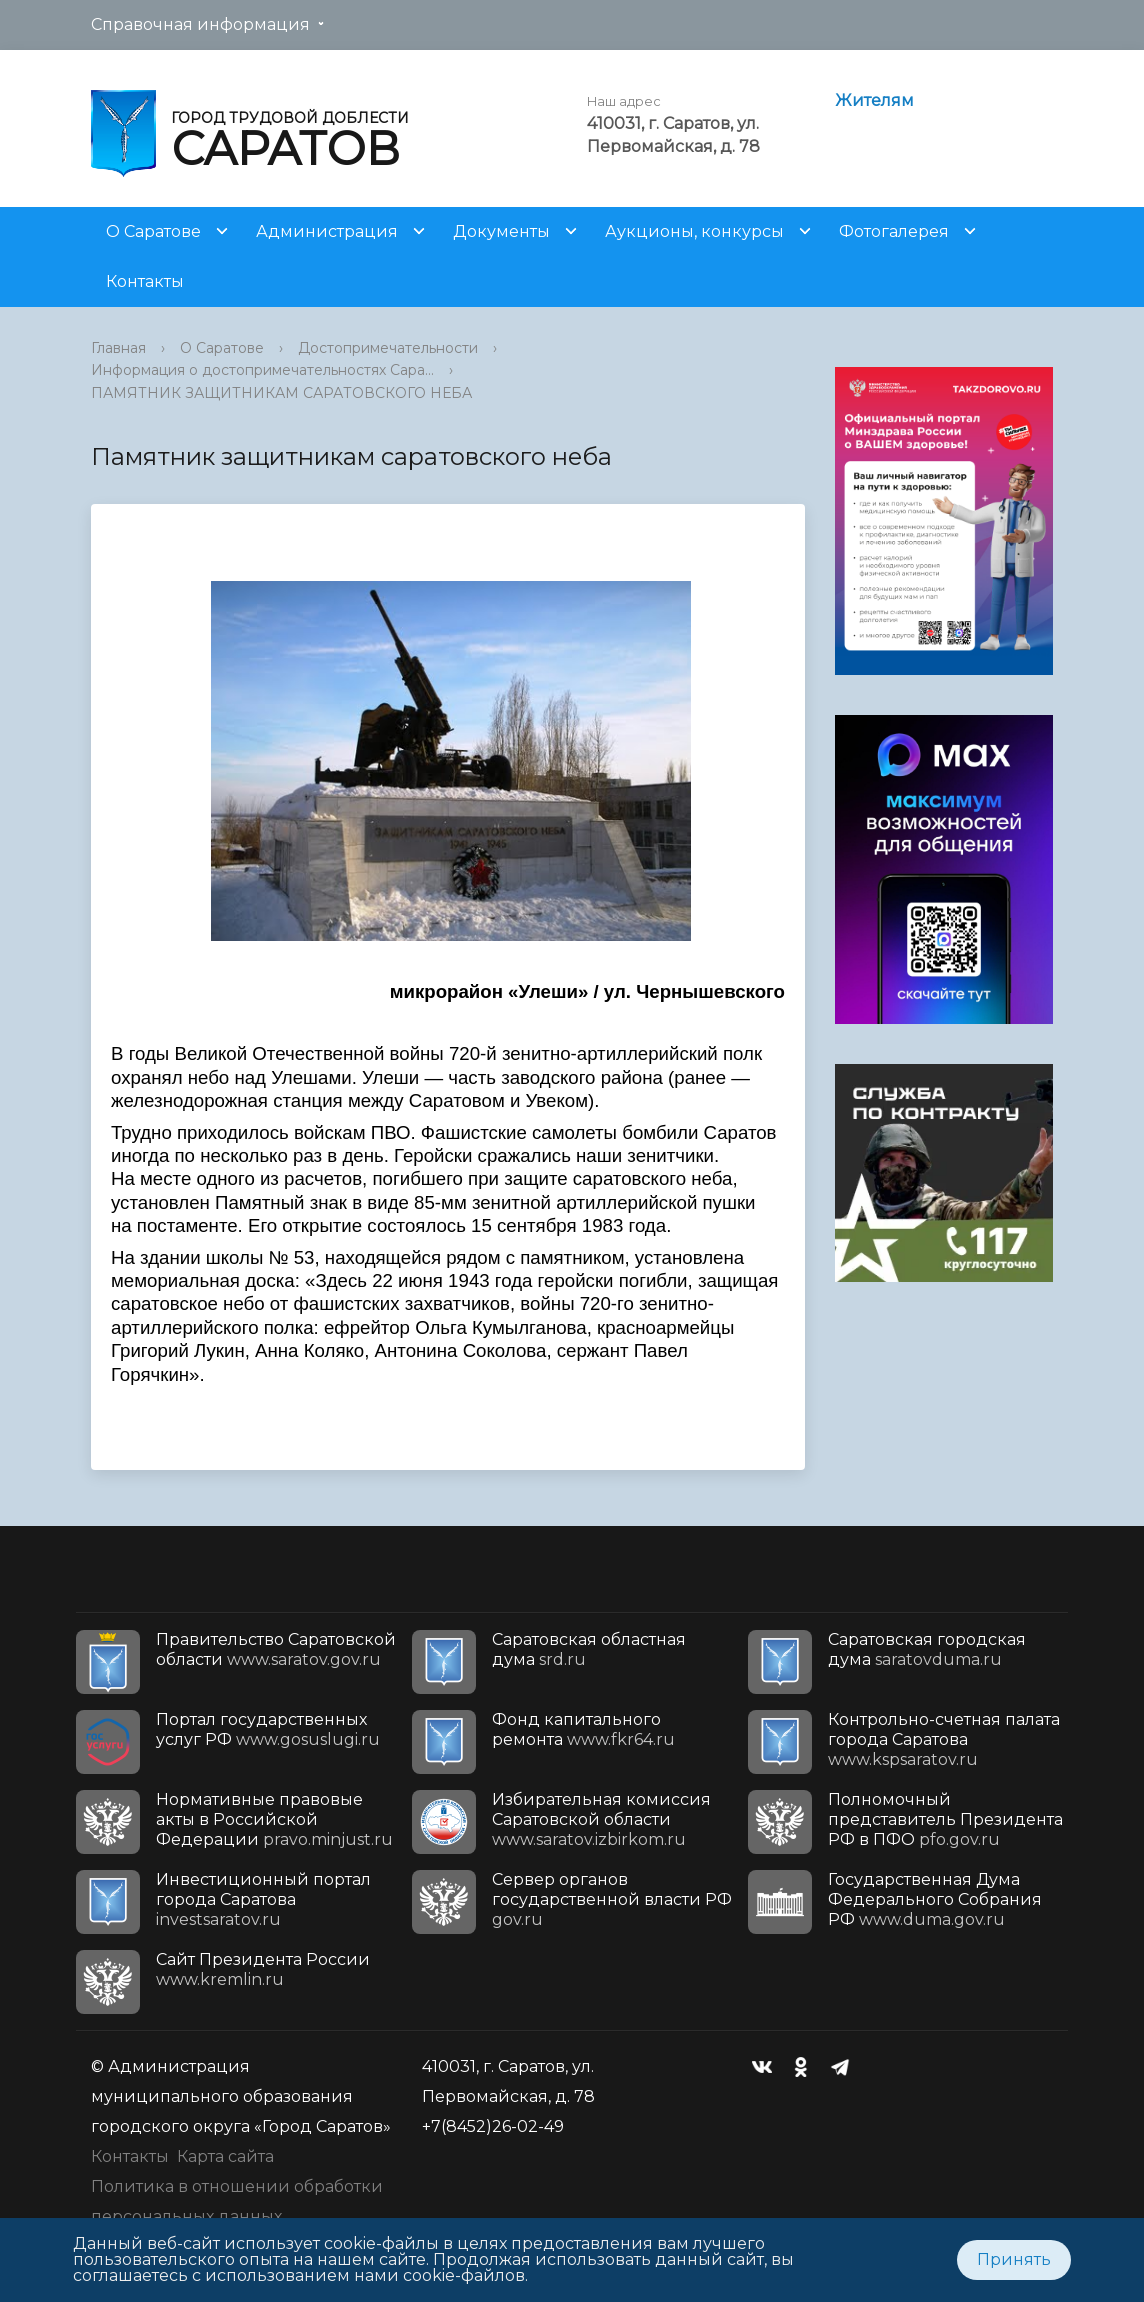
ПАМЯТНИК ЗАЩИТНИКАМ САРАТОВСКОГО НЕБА (281, 393)
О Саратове (153, 231)
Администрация (327, 231)
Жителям (874, 100)
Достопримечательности (388, 348)
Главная (118, 348)
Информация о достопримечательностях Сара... (262, 370)
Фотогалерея (894, 231)
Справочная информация (200, 24)
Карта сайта (225, 2156)
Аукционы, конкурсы (694, 231)
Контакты (145, 281)
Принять (1014, 2259)
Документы (501, 231)
